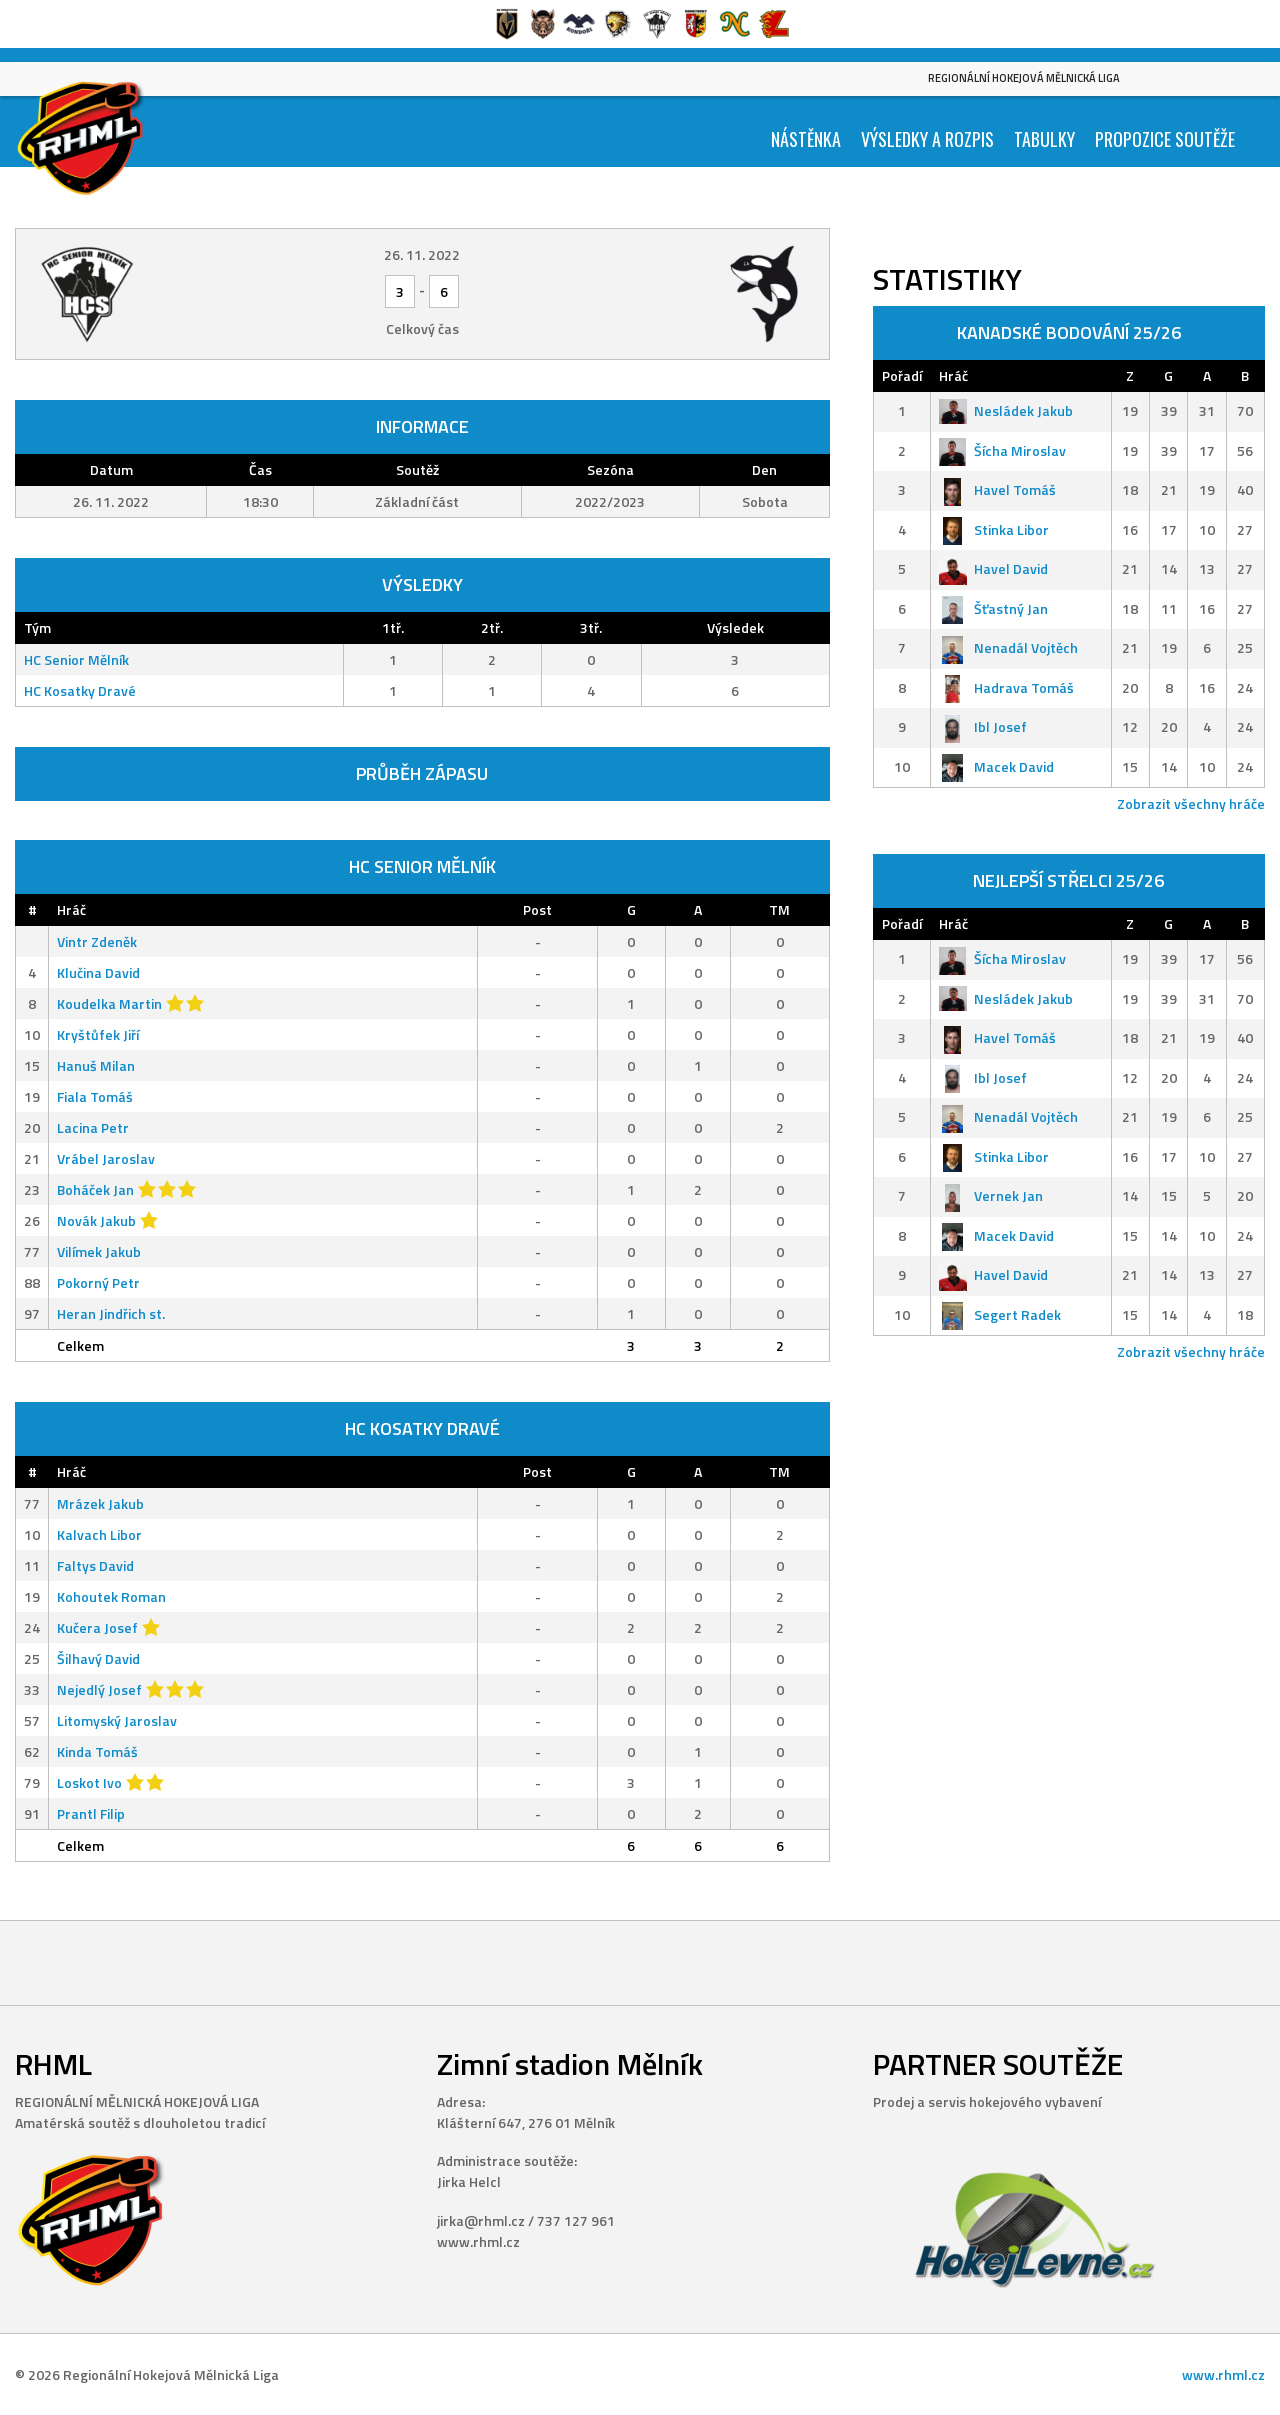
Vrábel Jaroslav (106, 1158)
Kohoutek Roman (111, 1596)
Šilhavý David (98, 1658)
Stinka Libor (994, 529)
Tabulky (1044, 139)
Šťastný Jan (993, 608)
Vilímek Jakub (99, 1251)
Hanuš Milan (96, 1065)
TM (779, 909)
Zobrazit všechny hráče (1191, 803)
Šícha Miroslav (1002, 450)
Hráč (71, 909)
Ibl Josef (983, 726)
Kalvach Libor (99, 1534)
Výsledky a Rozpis (927, 139)
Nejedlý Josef (99, 1689)
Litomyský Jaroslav (117, 1720)
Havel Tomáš (997, 489)
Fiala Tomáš (95, 1096)
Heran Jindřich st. (111, 1313)
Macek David (996, 766)
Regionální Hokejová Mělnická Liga (1024, 78)
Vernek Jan (991, 1195)
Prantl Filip (91, 1813)
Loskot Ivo (89, 1782)
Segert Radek (1000, 1314)
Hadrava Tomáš (1006, 687)
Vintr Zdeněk (97, 941)
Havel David (993, 568)
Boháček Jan (95, 1189)
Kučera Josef (97, 1627)
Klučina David (98, 972)
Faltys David (95, 1565)
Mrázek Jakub (100, 1503)
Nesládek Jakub (1006, 410)
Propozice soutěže (1165, 139)
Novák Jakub (96, 1220)
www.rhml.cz (1223, 2374)
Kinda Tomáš (97, 1751)
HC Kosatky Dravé (80, 690)
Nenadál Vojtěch (1008, 647)
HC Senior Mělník (76, 659)
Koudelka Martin (109, 1003)
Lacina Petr (93, 1127)
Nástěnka (806, 139)
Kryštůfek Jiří (98, 1034)
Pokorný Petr (98, 1282)
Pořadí (902, 375)
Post (537, 909)
